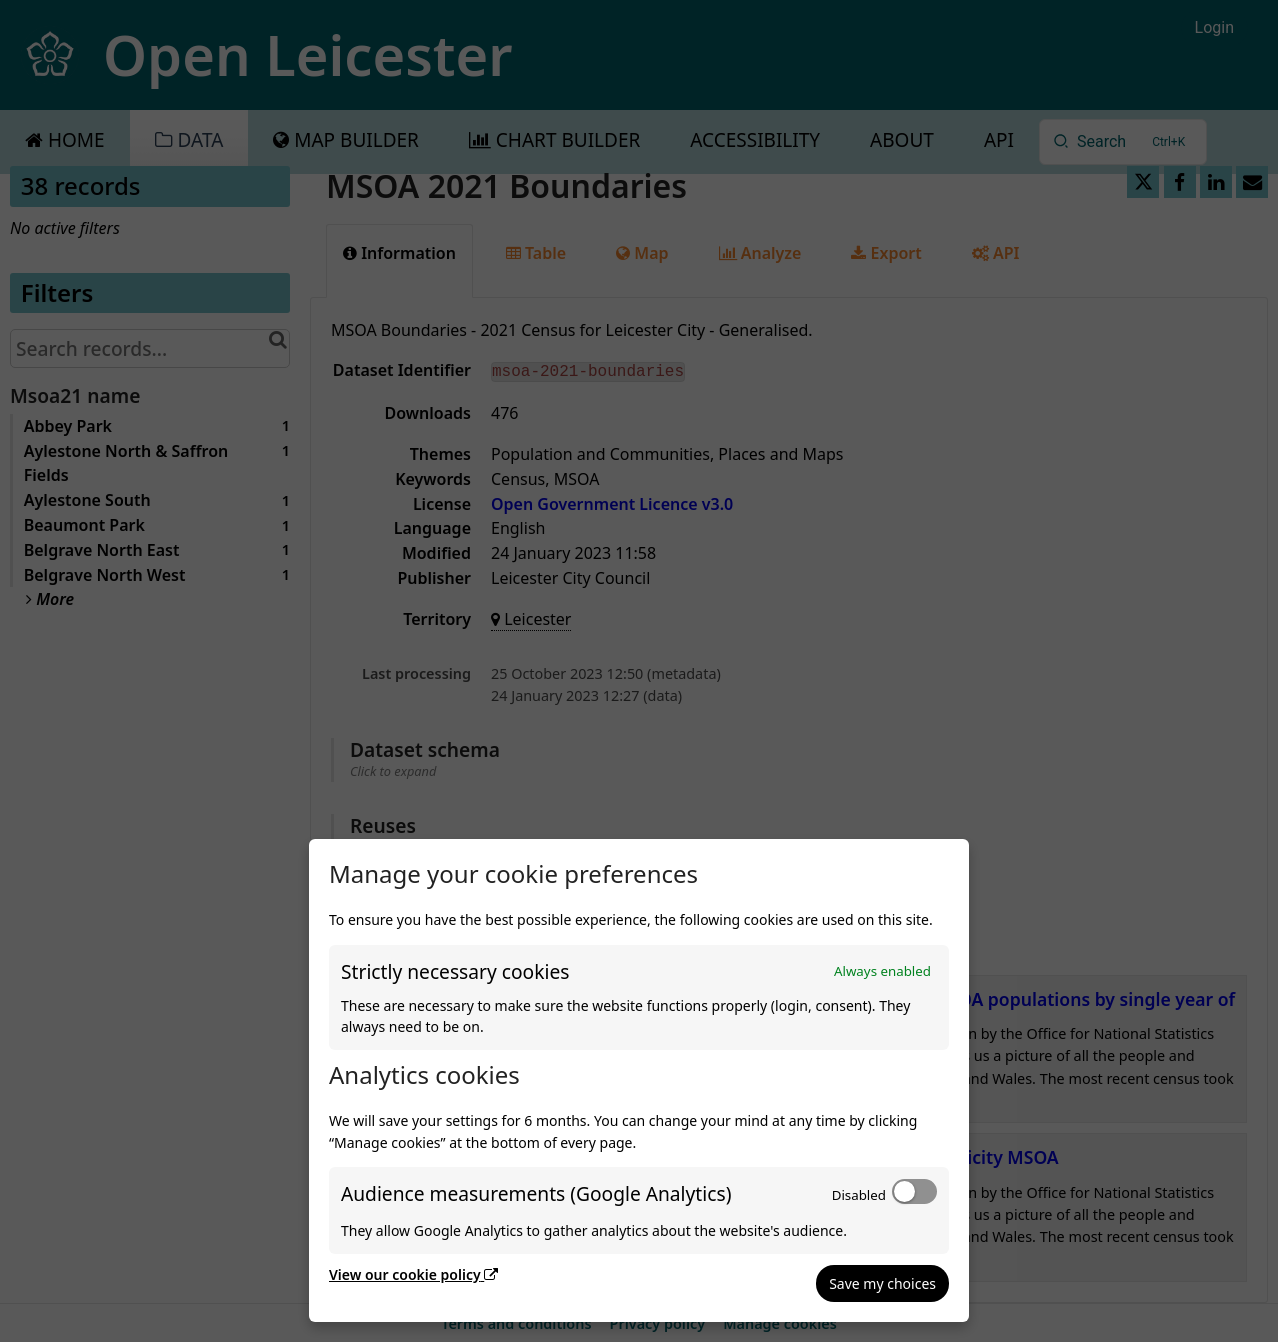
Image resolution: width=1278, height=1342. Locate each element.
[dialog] (639, 1080)
